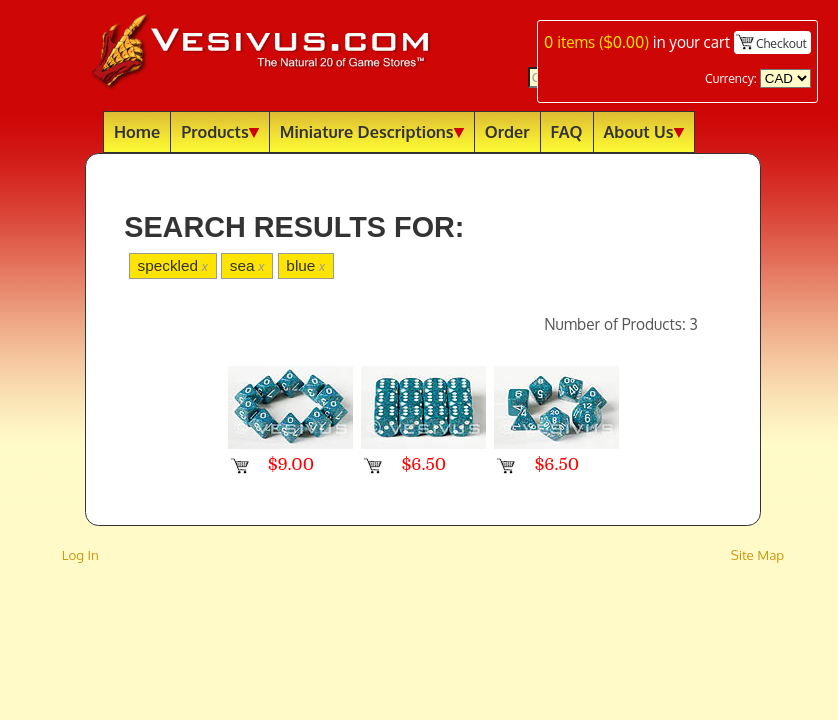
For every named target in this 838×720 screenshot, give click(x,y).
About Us (644, 131)
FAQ (567, 131)
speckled (172, 265)
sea (247, 265)
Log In (80, 554)
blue (305, 265)
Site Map (758, 554)
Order (507, 131)
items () (596, 42)
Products (220, 131)
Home (137, 131)
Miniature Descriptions (372, 131)
